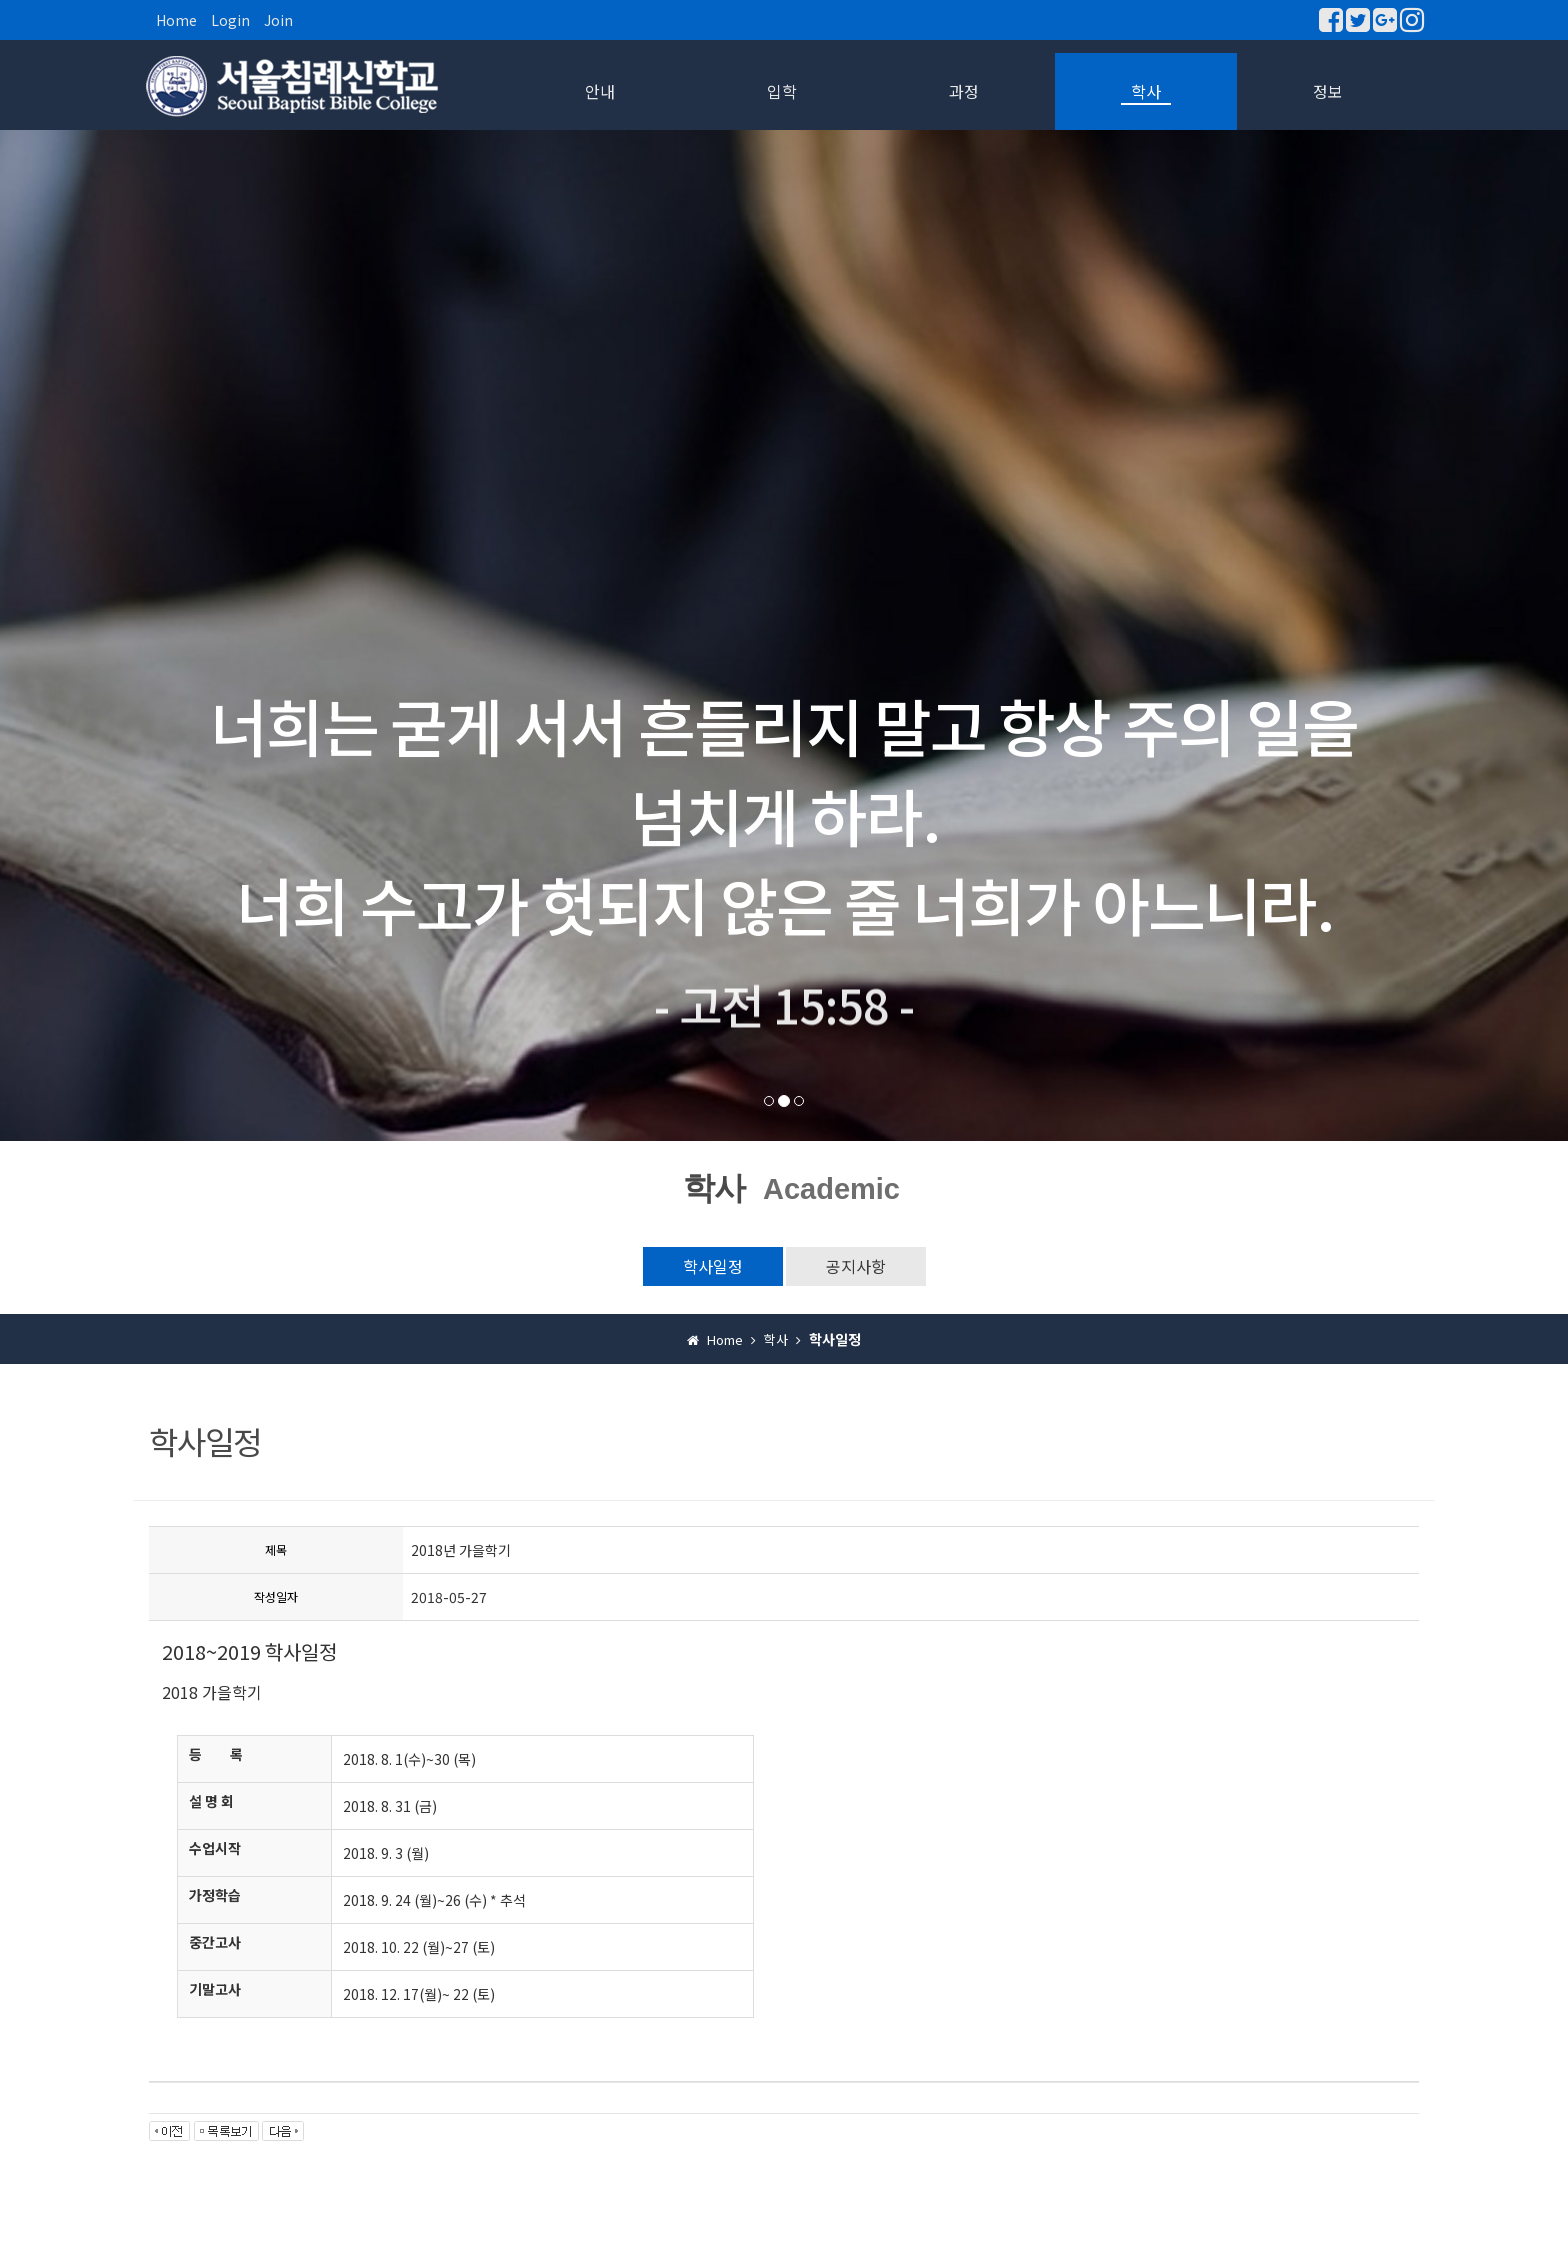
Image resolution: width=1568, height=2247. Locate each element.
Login (230, 20)
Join (278, 20)
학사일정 (713, 1266)
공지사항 (856, 1266)
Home (176, 20)
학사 (1146, 91)
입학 (782, 91)
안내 (600, 91)
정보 (1328, 91)
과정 (964, 91)
